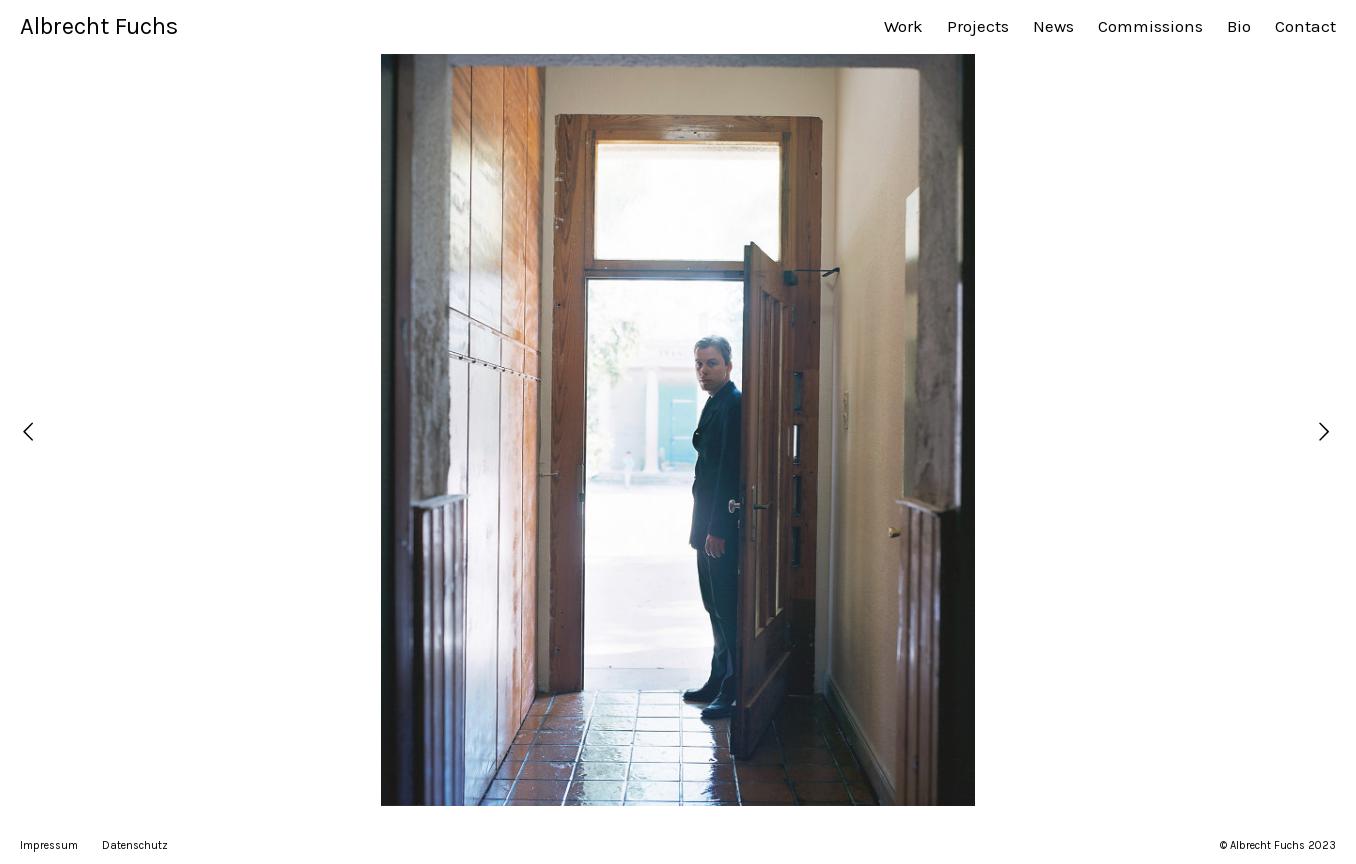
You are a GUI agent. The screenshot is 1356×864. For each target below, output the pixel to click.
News (1053, 26)
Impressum (49, 845)
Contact (1305, 26)
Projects (978, 26)
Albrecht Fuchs (99, 26)
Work (903, 26)
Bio (1239, 26)
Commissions (1150, 26)
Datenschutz (135, 845)
